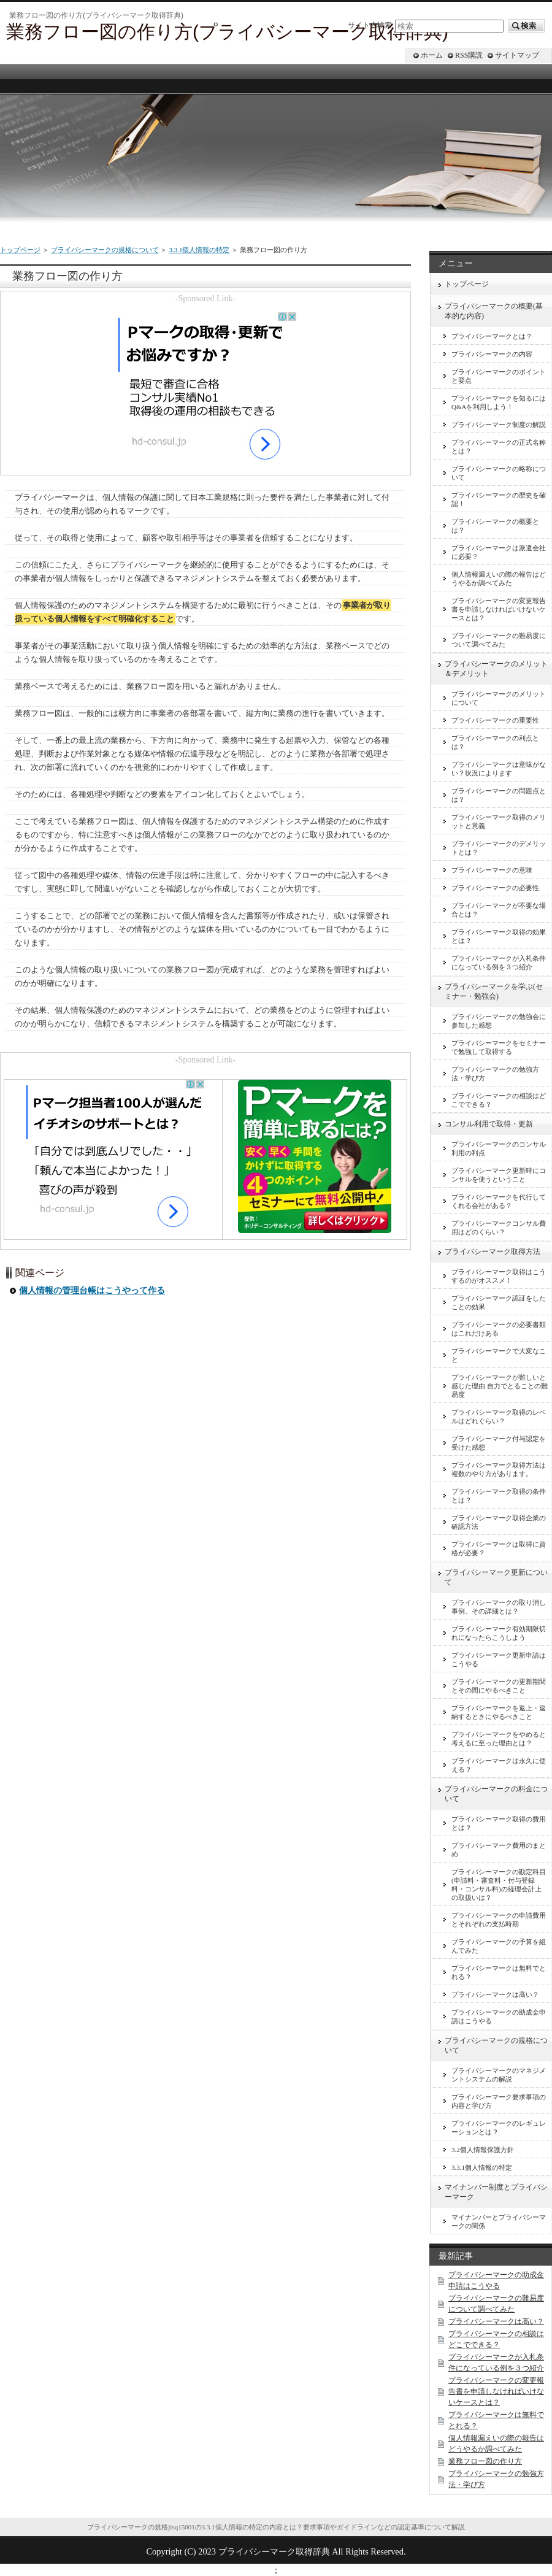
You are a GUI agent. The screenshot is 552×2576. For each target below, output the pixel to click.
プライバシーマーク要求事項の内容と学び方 (498, 2101)
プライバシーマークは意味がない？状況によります (498, 769)
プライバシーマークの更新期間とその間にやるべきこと (498, 1686)
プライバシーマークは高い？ (495, 1994)
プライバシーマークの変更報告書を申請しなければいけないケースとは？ (498, 609)
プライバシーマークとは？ (491, 336)
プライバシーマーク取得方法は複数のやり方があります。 (498, 1469)
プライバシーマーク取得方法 (492, 1251)
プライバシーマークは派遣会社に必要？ (498, 552)
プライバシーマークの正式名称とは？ (498, 447)
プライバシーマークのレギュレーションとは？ (498, 2128)
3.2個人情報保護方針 (482, 2149)
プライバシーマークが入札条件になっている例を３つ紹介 (498, 963)
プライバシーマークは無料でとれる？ (498, 1972)
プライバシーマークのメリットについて (498, 698)
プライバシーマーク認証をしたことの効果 (498, 1302)
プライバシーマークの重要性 (495, 720)
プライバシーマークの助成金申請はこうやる (498, 2016)
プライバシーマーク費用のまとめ (498, 1850)
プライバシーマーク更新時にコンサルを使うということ (498, 1175)
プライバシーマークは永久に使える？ (498, 1765)
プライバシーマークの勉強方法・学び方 (495, 1074)
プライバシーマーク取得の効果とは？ (498, 936)
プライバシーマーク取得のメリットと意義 (498, 821)
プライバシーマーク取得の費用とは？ (498, 1823)
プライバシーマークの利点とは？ (495, 742)
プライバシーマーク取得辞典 (274, 2551)
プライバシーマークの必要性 (495, 887)
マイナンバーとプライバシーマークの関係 (498, 2221)
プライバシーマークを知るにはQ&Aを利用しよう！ (498, 402)
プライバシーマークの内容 (491, 354)
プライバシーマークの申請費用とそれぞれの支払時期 (498, 1920)
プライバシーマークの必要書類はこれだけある (498, 1329)
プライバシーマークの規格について (105, 249)
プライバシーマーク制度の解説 (498, 424)
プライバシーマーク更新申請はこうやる (498, 1659)
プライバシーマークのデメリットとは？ (498, 848)
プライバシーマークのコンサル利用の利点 (498, 1148)
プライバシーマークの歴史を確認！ (498, 499)
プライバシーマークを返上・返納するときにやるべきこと (498, 1712)
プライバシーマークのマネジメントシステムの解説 (498, 2075)
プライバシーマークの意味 (491, 870)
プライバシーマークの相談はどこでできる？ (498, 1100)
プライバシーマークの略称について (498, 473)
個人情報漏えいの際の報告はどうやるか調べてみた (498, 578)
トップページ (20, 249)
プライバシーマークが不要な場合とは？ (498, 910)
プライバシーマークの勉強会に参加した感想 (498, 1021)
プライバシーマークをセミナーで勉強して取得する (498, 1047)
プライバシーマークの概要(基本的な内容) (494, 311)
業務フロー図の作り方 (485, 2461)
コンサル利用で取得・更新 (489, 1124)
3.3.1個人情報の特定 (199, 249)
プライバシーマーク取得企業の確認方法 (498, 1522)
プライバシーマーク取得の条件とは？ (498, 1496)
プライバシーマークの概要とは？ (495, 526)
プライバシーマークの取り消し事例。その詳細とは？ (498, 1607)
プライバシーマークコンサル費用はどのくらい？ (498, 1228)
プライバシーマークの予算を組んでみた (498, 1946)
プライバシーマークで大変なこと (498, 1355)
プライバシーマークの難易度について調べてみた (498, 640)
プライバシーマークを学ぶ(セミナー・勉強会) (494, 991)
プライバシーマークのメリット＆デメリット (496, 668)
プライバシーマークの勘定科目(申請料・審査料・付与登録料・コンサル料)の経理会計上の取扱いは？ (498, 1884)
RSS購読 (469, 55)
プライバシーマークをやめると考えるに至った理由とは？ (498, 1739)
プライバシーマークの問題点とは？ (498, 795)
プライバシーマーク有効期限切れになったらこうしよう (498, 1633)
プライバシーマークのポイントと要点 (498, 376)
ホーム (432, 55)
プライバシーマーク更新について (496, 1577)
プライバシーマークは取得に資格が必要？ (498, 1548)
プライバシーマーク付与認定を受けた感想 (498, 1443)
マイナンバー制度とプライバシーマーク (496, 2192)
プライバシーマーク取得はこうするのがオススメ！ (498, 1276)
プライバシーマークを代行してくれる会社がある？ (498, 1201)
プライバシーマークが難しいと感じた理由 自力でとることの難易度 (499, 1386)
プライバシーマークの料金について (496, 1794)
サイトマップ (517, 55)
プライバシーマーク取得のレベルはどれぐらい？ (498, 1416)
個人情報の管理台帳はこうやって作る (92, 1290)
